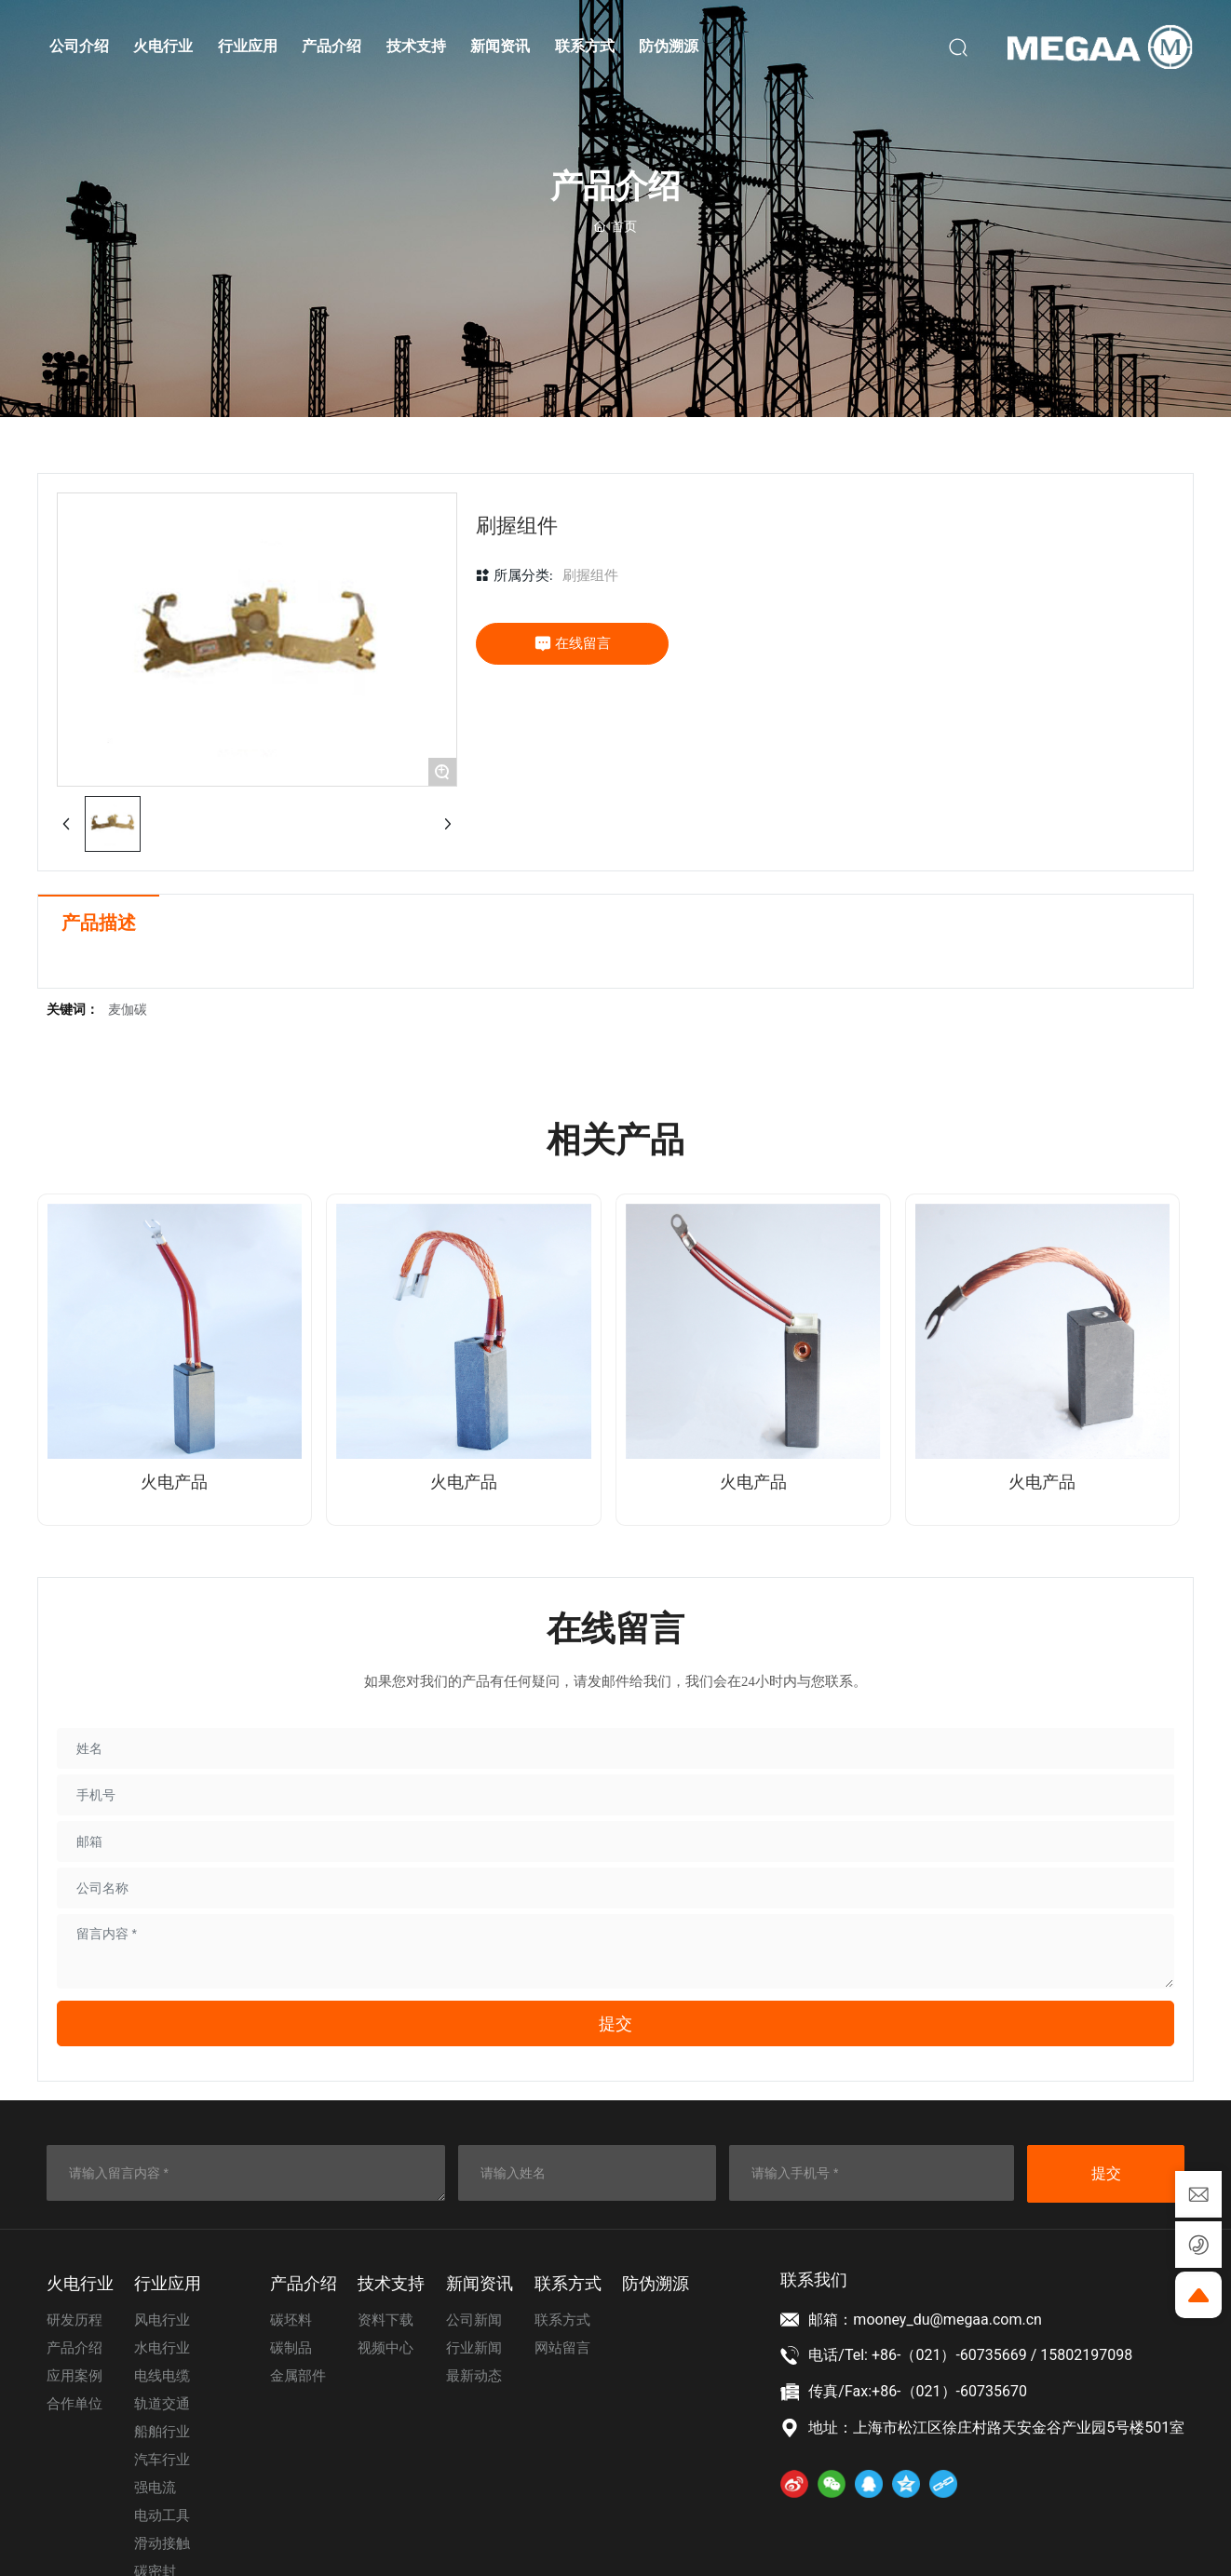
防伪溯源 (655, 2283)
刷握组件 (590, 575)
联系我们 (813, 2279)
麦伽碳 (127, 1010)
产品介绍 (303, 2283)
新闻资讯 (479, 2283)
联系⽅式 (568, 2283)
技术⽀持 (391, 2283)
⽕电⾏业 (80, 2283)
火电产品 (174, 1482)
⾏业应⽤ (167, 2283)
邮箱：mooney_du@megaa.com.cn (925, 2319)
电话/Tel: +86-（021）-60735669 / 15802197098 (970, 2355)
